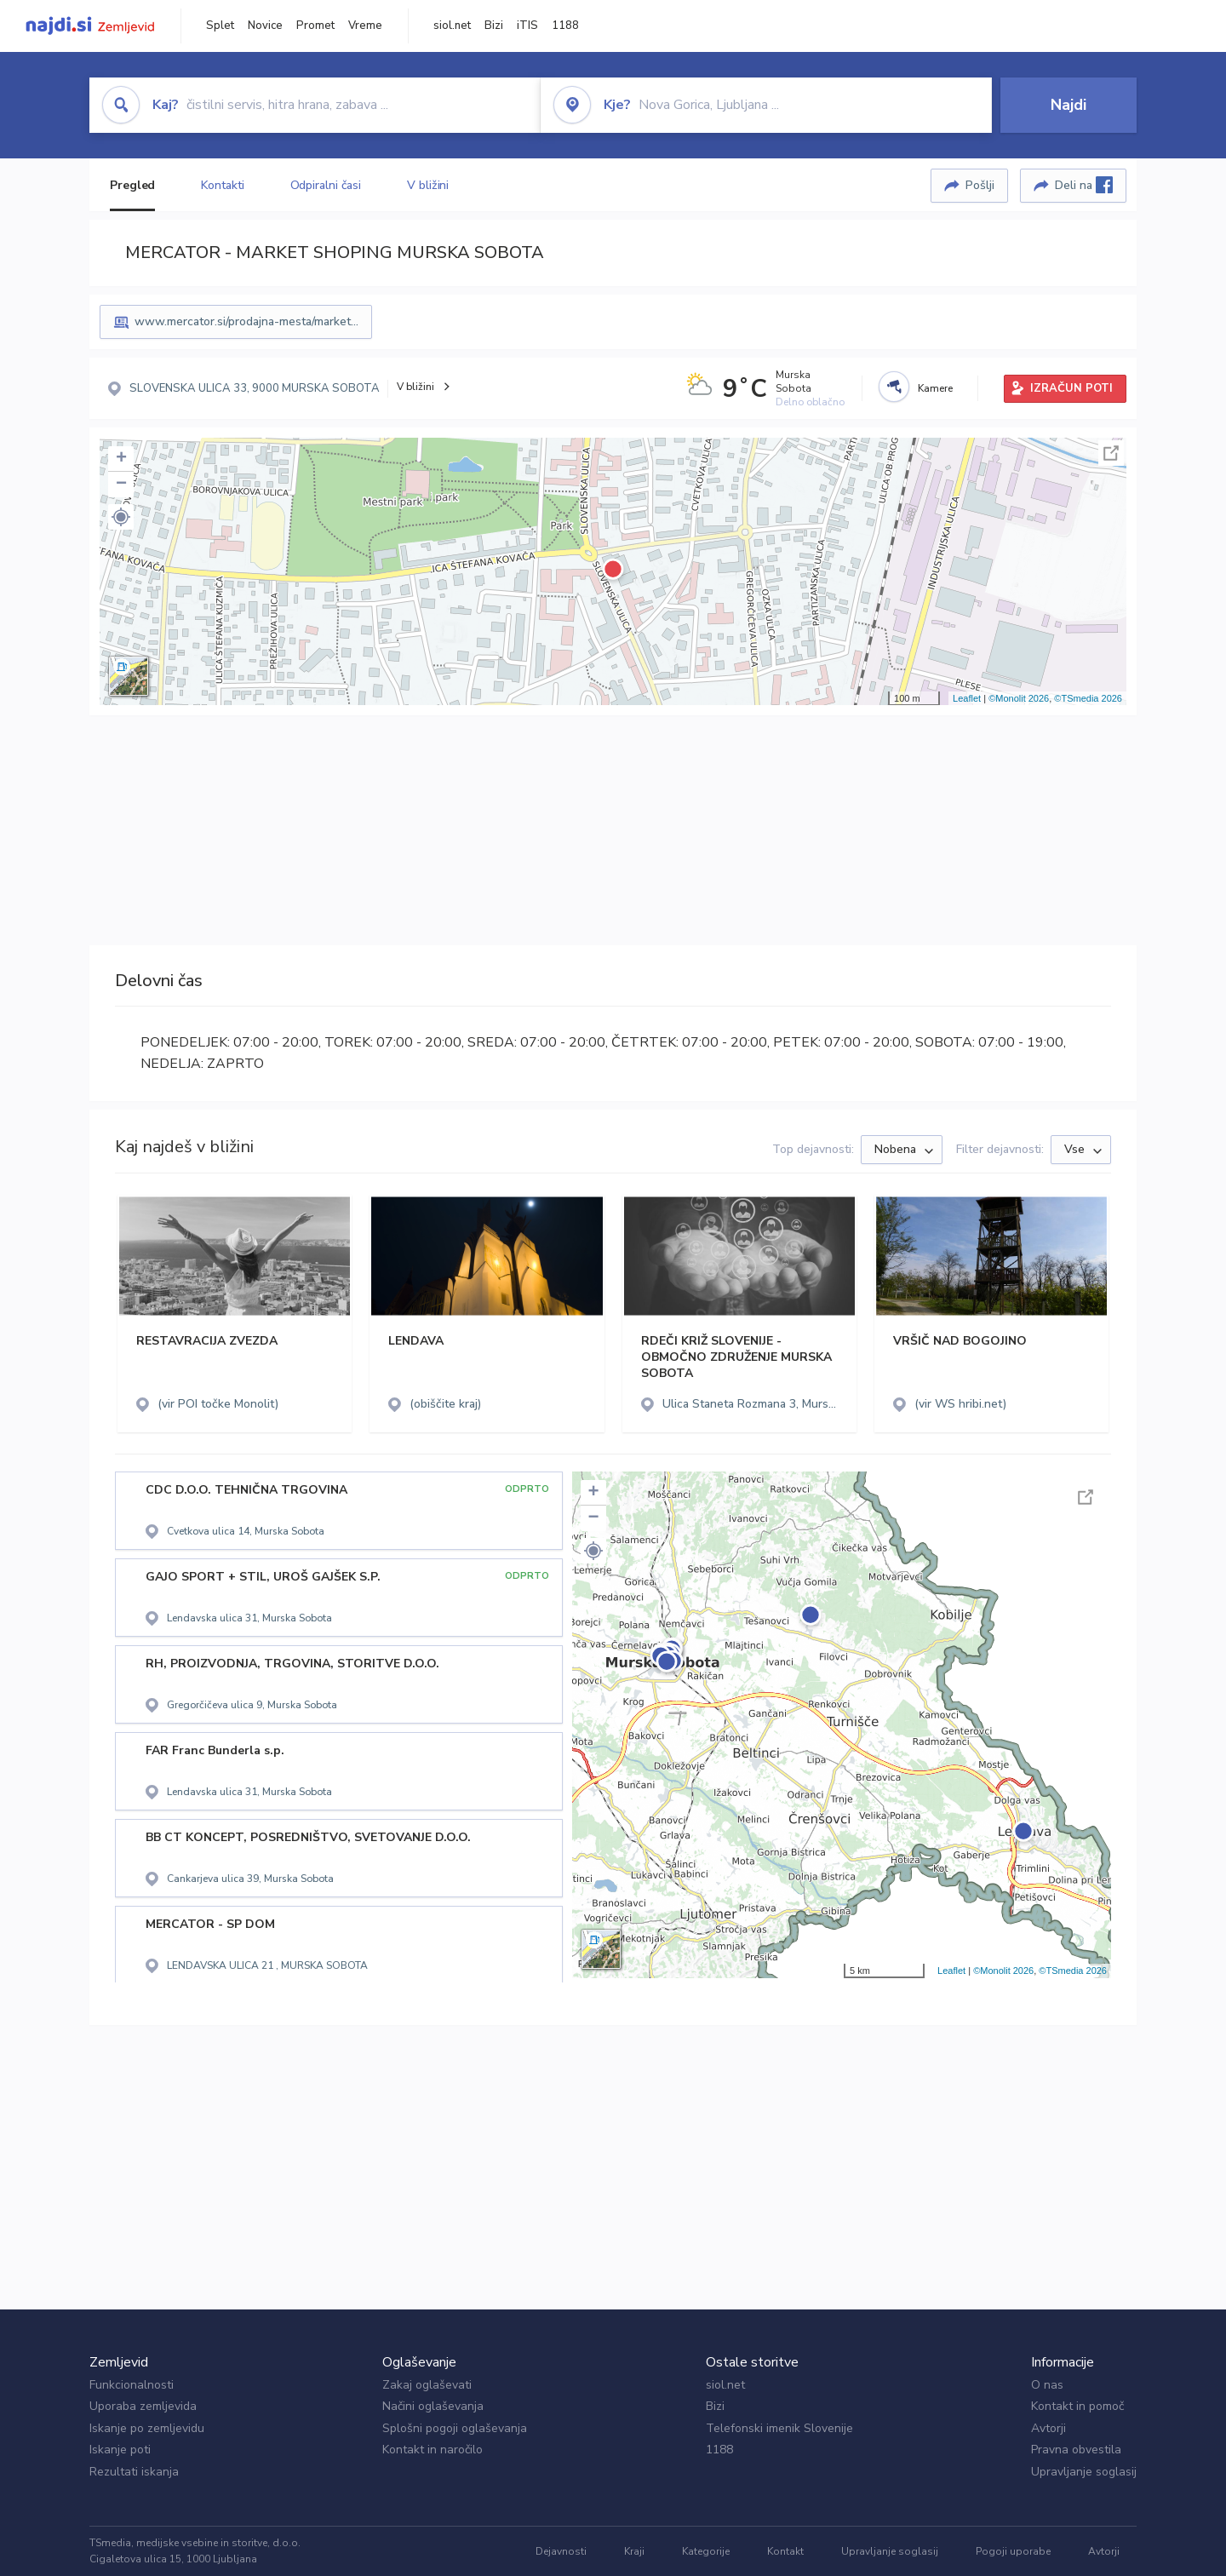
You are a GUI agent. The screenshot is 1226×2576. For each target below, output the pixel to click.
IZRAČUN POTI (1071, 388)
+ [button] (121, 459)
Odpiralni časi (326, 185)
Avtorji (1048, 2428)
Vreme (365, 25)
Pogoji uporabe (1013, 2551)
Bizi (493, 25)
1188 (565, 25)
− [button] (121, 484)
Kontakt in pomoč (1077, 2406)
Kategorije (706, 2551)
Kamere (935, 388)
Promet (315, 25)
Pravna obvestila (1076, 2449)
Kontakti (222, 185)
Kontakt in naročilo (432, 2449)
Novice (265, 25)
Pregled (132, 185)
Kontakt (785, 2551)
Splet (220, 25)
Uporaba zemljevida (143, 2406)
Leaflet (967, 698)
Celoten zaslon (1111, 453)
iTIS (527, 25)
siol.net (452, 25)
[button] (121, 517)
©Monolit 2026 (1018, 698)
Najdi (1068, 105)
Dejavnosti (561, 2551)
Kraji (634, 2551)
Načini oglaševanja (433, 2406)
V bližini (428, 185)
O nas (1047, 2385)
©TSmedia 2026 (1088, 698)
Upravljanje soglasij (1084, 2472)
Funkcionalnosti (131, 2385)
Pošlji (979, 185)
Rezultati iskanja (134, 2472)
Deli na (1084, 184)
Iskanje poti (120, 2449)
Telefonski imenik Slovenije (779, 2428)
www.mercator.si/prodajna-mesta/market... (246, 321)
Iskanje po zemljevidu (146, 2428)
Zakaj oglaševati (427, 2385)
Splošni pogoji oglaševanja (454, 2428)
